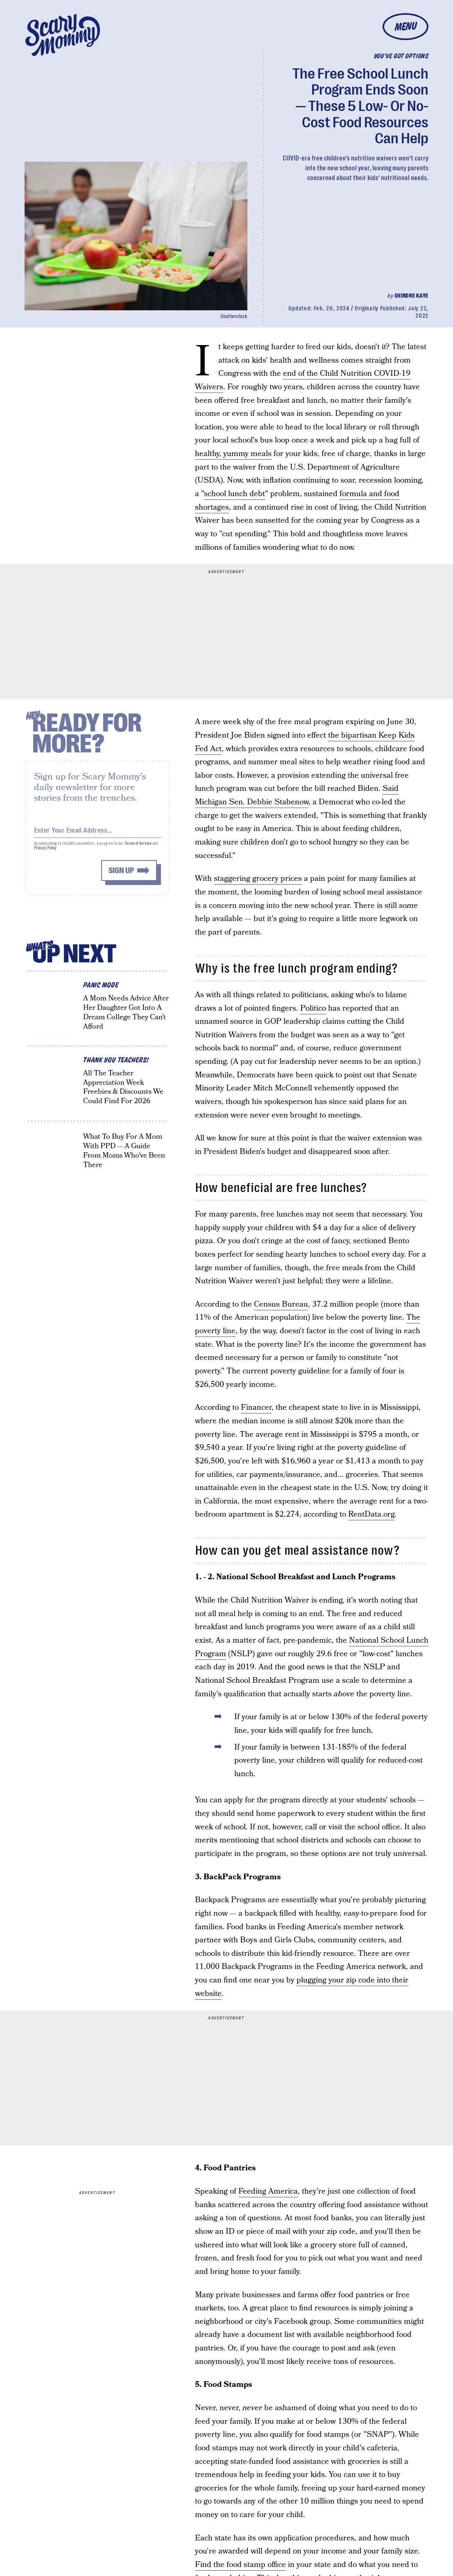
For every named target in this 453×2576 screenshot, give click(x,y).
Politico (313, 1008)
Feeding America (268, 2191)
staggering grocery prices (258, 878)
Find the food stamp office (240, 2564)
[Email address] (97, 831)
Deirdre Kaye (411, 295)
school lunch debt (234, 493)
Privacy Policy (45, 851)
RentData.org (371, 1514)
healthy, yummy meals (233, 453)
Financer (256, 1407)
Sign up (121, 873)
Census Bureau (281, 1304)
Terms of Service (138, 846)
